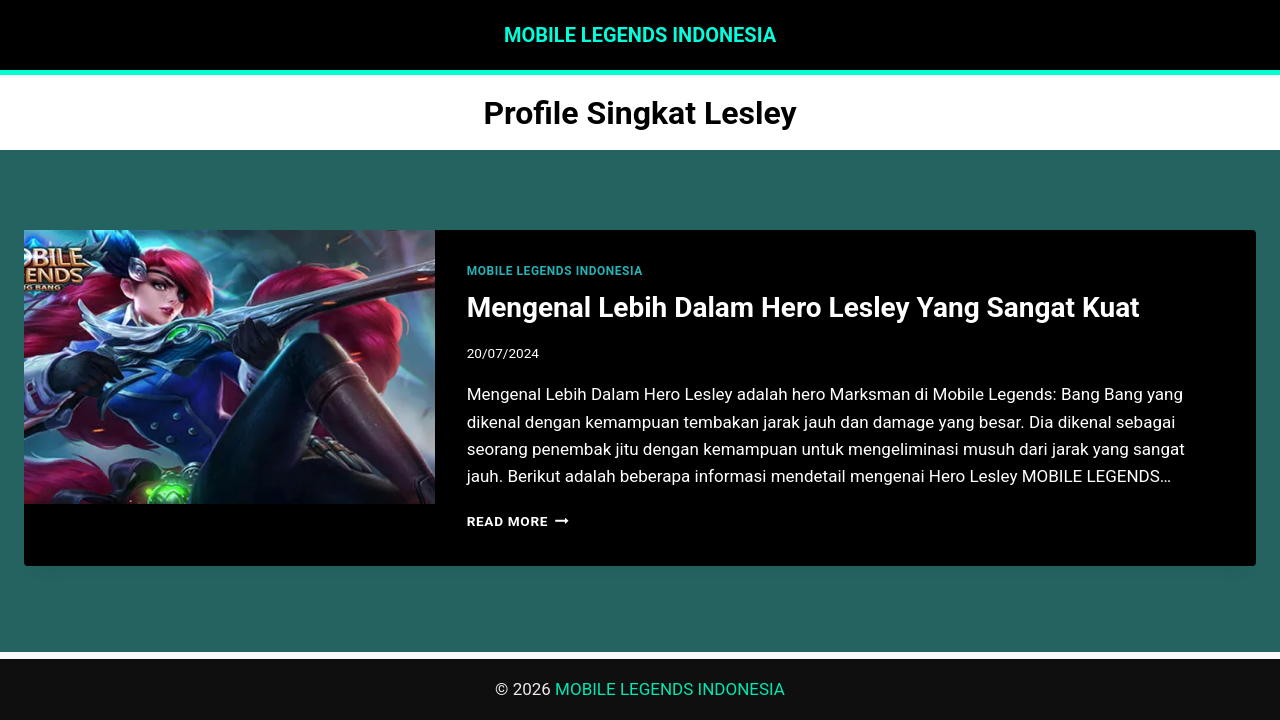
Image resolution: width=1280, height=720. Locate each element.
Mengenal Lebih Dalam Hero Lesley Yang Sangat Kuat (803, 307)
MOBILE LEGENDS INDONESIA (555, 271)
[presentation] (229, 367)
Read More (518, 521)
